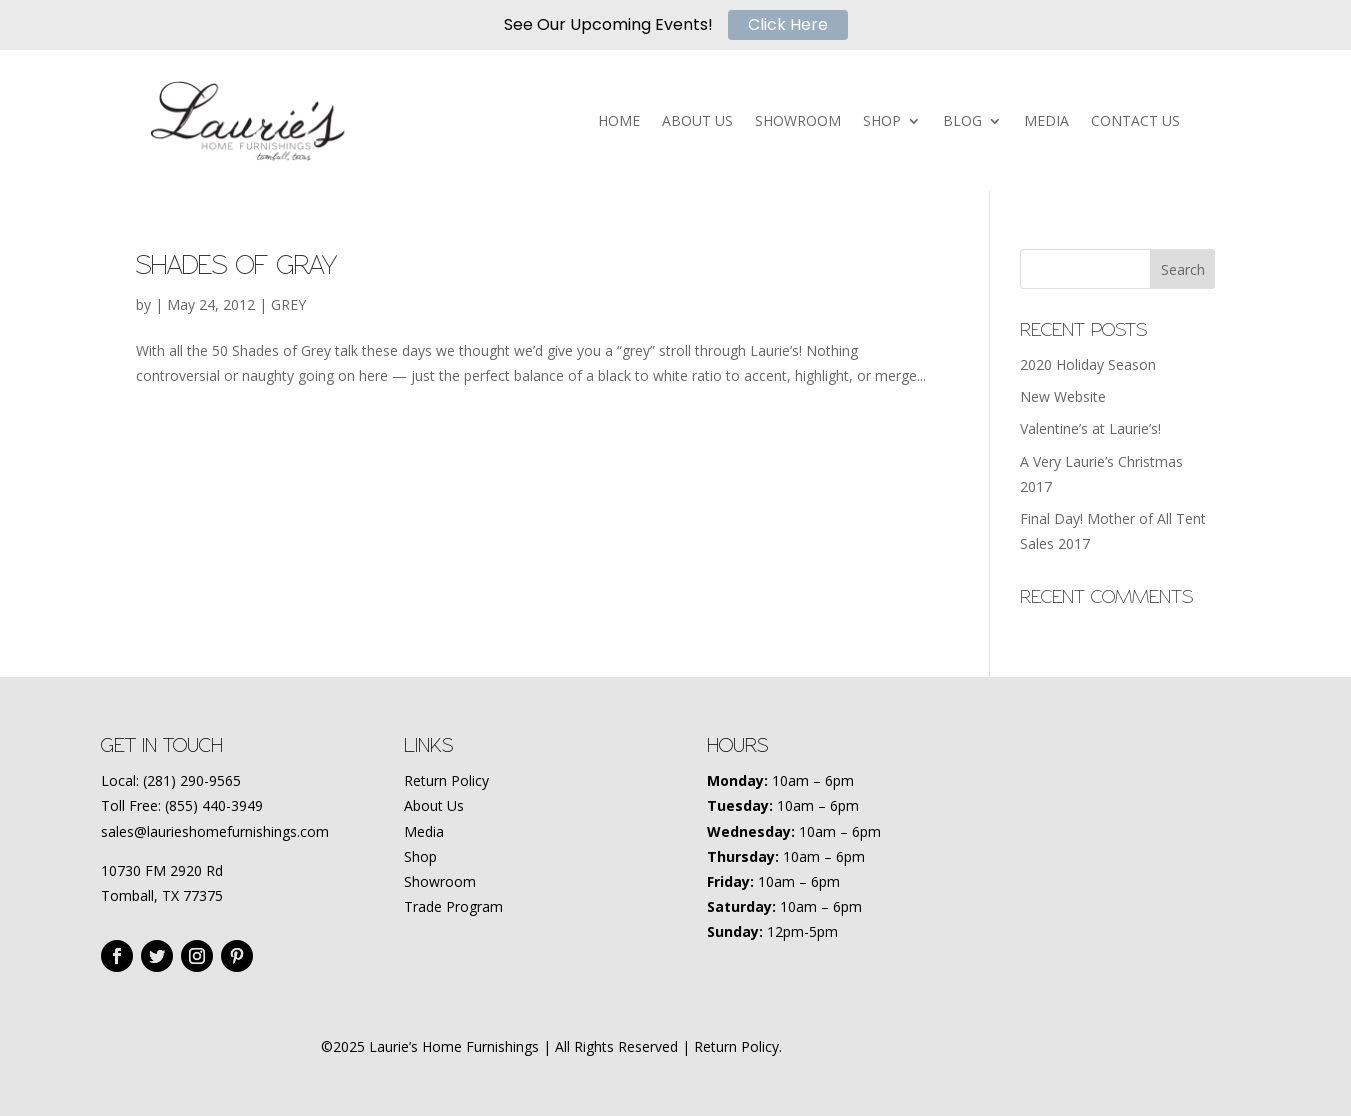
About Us (434, 805)
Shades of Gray (236, 265)
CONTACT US (1135, 122)
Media (424, 831)
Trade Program (453, 906)
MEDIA (1046, 122)
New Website (1063, 396)
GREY (288, 304)
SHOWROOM (798, 122)
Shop (420, 856)
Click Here (788, 24)
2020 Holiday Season (1088, 364)
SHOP (882, 122)
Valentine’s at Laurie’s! (1090, 428)
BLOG (962, 122)
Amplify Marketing (971, 1046)
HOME (619, 122)
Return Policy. (738, 1046)
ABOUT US (697, 122)
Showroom (440, 881)
